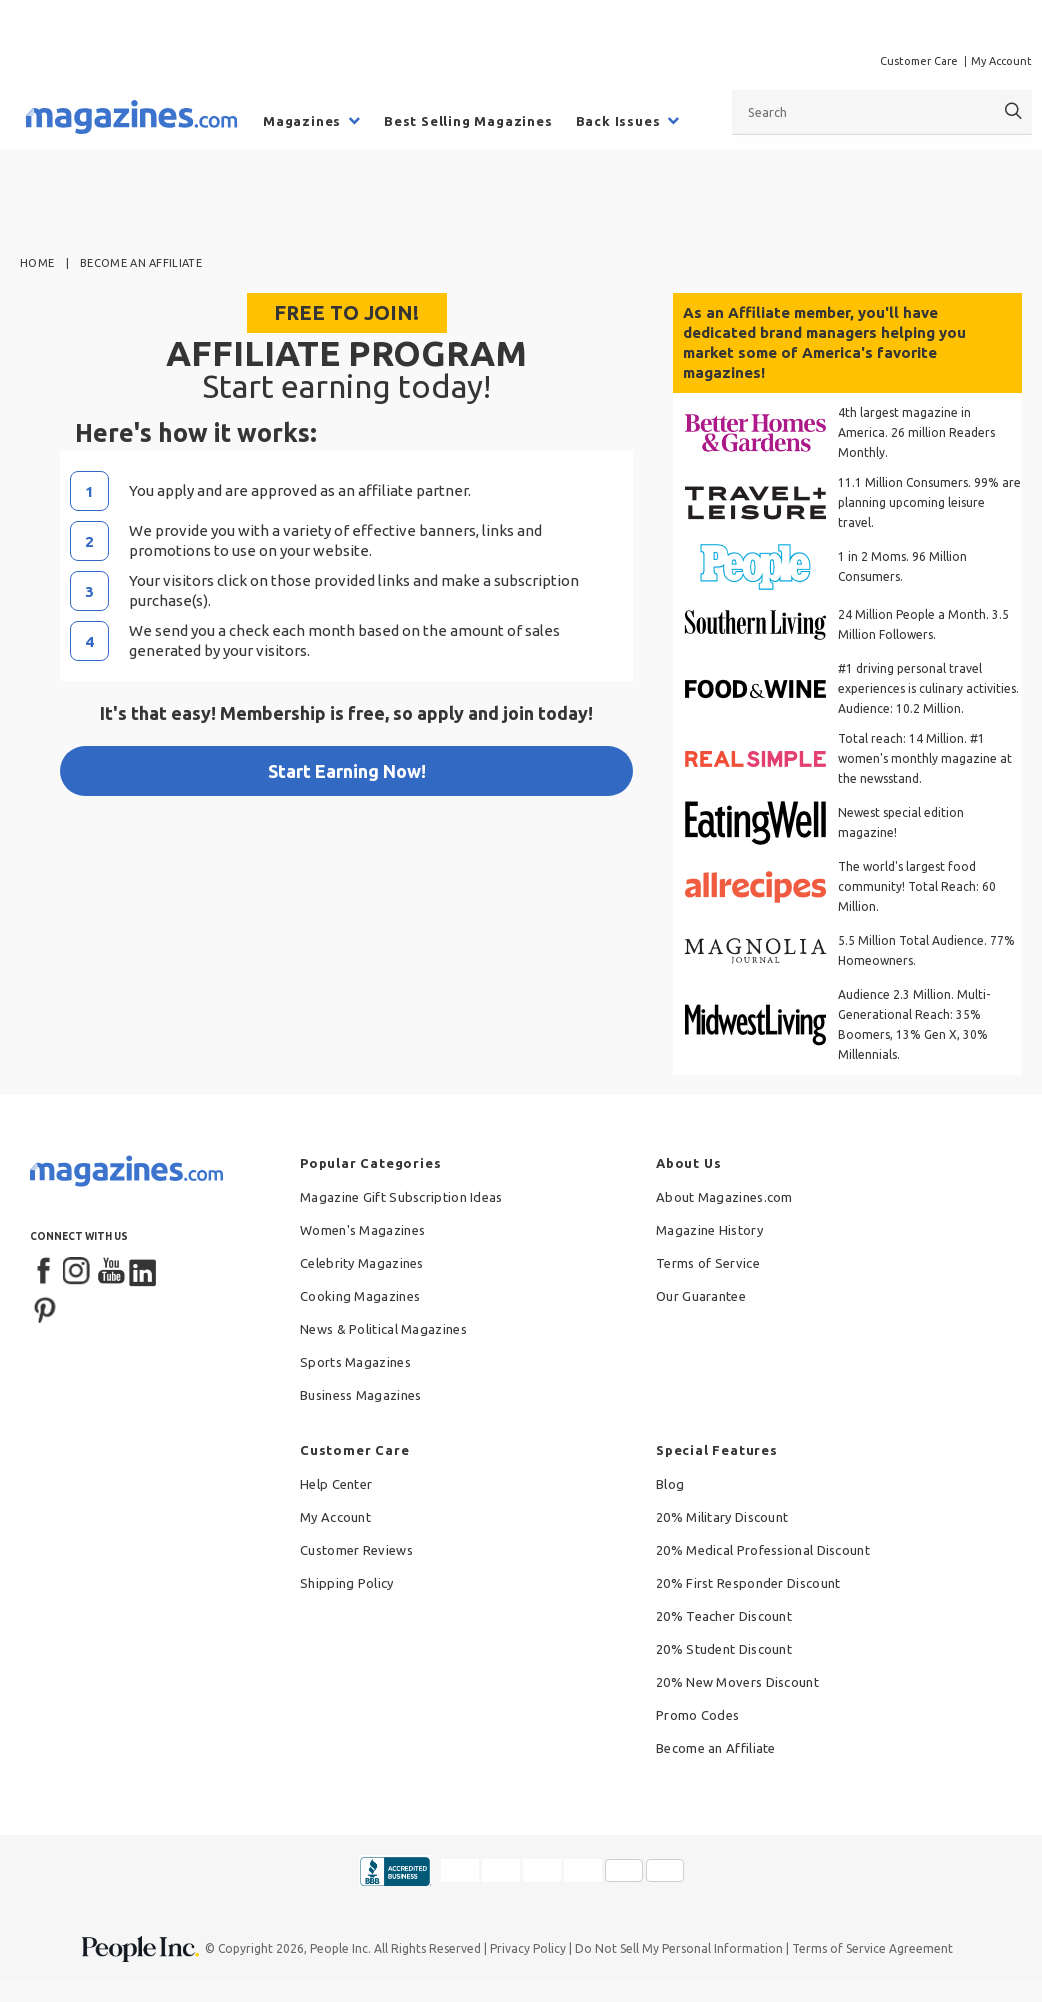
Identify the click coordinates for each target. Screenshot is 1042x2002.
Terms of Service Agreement (872, 1948)
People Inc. (340, 1948)
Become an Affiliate (716, 1748)
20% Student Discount (724, 1649)
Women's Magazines (362, 1230)
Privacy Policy (528, 1948)
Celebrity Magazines (362, 1263)
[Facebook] (45, 1272)
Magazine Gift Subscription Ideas (401, 1197)
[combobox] (882, 112)
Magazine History (709, 1230)
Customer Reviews (356, 1550)
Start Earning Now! (347, 771)
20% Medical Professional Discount (763, 1550)
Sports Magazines (355, 1362)
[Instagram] (78, 1272)
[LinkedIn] (144, 1272)
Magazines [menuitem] (302, 121)
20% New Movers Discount (737, 1682)
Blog (670, 1484)
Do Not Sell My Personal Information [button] (679, 1948)
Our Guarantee (701, 1296)
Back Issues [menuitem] (618, 121)
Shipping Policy (347, 1583)
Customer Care (919, 61)
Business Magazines (360, 1395)
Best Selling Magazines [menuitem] (468, 121)
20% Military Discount (722, 1517)
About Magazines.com (724, 1197)
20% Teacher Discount (724, 1616)
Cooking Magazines (360, 1296)
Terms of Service (708, 1263)
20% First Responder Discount (748, 1583)
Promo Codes (697, 1715)
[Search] (1013, 111)
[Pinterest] (45, 1308)
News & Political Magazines (383, 1329)
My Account (1001, 61)
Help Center (336, 1484)
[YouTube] (111, 1272)
